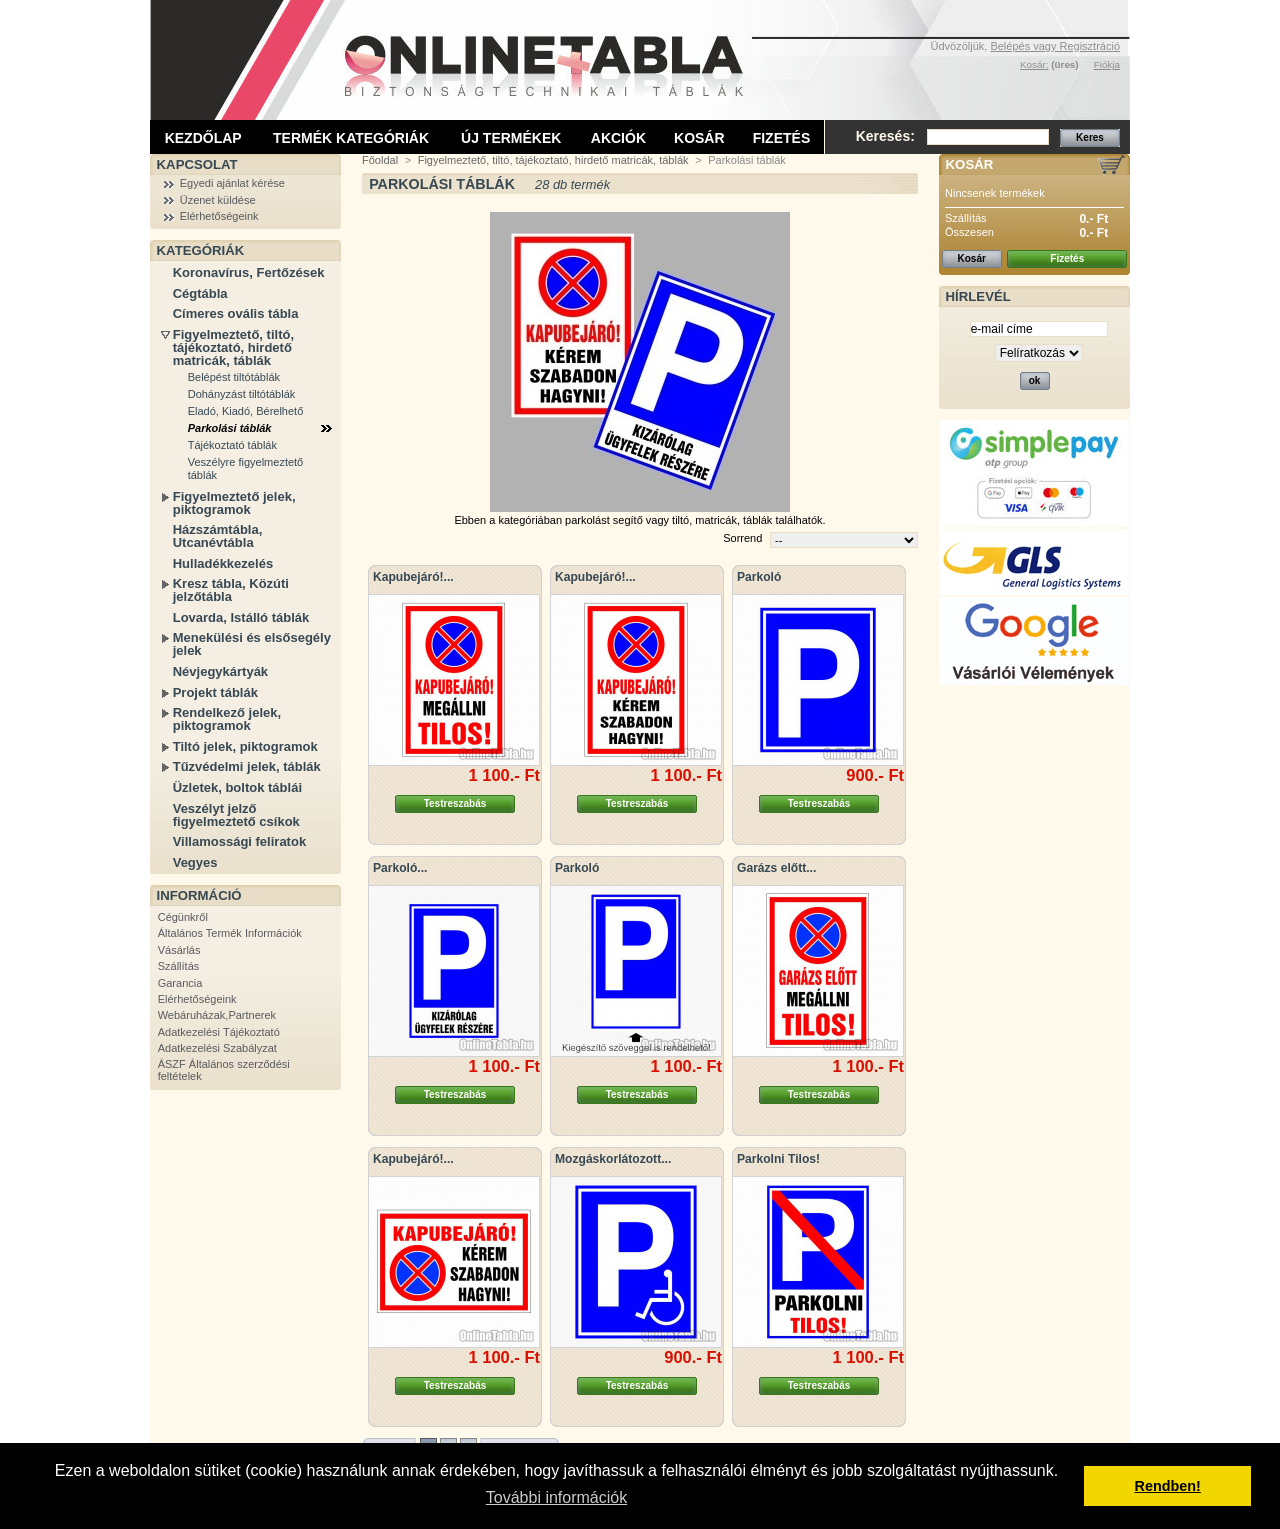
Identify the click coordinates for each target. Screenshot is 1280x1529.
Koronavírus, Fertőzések (249, 272)
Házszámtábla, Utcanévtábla (218, 536)
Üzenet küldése (218, 200)
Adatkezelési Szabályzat (217, 1048)
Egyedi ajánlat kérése (232, 183)
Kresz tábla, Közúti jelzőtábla (231, 590)
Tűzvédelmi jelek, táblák (247, 766)
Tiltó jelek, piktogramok (245, 746)
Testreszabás (455, 803)
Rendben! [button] (1168, 1486)
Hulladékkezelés (223, 563)
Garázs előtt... (776, 868)
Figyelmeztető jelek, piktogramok (234, 503)
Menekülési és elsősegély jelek (252, 644)
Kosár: (1034, 64)
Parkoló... (400, 868)
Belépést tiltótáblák (234, 377)
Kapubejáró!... (413, 577)
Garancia (180, 983)
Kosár (699, 138)
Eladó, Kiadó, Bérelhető (246, 411)
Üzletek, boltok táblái (237, 787)
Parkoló (759, 577)
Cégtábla (200, 293)
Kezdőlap (203, 138)
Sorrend (742, 538)
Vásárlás (179, 950)
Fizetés (782, 138)
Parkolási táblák (230, 428)
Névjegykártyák (220, 671)
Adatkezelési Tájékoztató (219, 1032)
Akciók (618, 138)
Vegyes (195, 862)
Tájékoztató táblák (232, 445)
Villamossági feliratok (239, 841)
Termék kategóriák (351, 138)
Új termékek (511, 138)
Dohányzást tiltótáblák (242, 394)
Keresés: (885, 136)
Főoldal (380, 160)
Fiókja (1107, 64)
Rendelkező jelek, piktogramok (227, 719)
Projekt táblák (215, 692)
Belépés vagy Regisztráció (1055, 46)
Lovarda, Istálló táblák (241, 617)
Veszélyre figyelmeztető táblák (246, 468)
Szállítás (179, 966)
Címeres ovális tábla (236, 313)
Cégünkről (183, 917)
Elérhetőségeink (219, 216)
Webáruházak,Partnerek (217, 1015)
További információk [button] (556, 1497)
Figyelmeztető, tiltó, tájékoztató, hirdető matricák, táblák (233, 347)
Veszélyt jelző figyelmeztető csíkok (236, 815)
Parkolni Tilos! (778, 1159)
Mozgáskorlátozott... (613, 1159)
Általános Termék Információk (230, 933)
